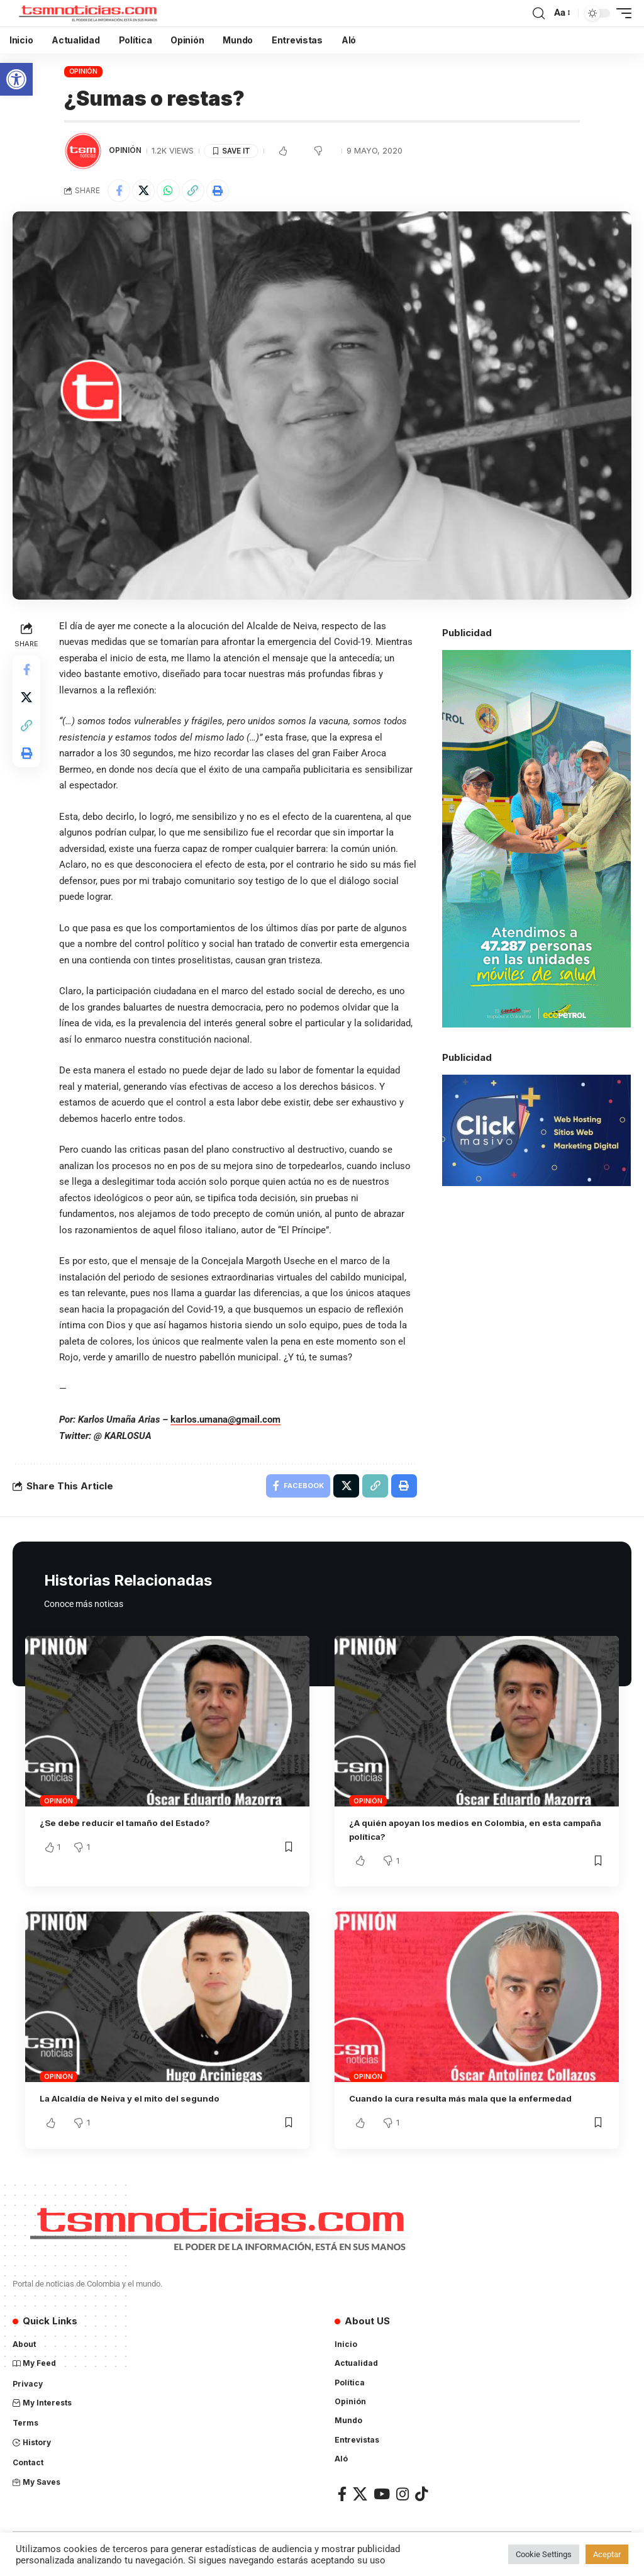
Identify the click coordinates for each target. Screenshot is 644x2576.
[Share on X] (147, 191)
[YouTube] (381, 2498)
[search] (538, 13)
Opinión (83, 71)
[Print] (228, 191)
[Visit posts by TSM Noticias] (83, 151)
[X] (360, 2498)
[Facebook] (342, 2498)
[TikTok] (421, 2498)
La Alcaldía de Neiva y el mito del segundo (141, 2103)
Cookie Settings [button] (544, 2554)
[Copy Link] (201, 191)
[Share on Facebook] (120, 191)
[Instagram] (402, 2498)
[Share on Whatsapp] (174, 191)
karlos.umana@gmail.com (228, 1422)
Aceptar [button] (607, 2554)
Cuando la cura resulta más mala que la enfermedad (474, 2103)
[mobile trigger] (620, 13)
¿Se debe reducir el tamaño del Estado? (136, 1827)
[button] (16, 79)
